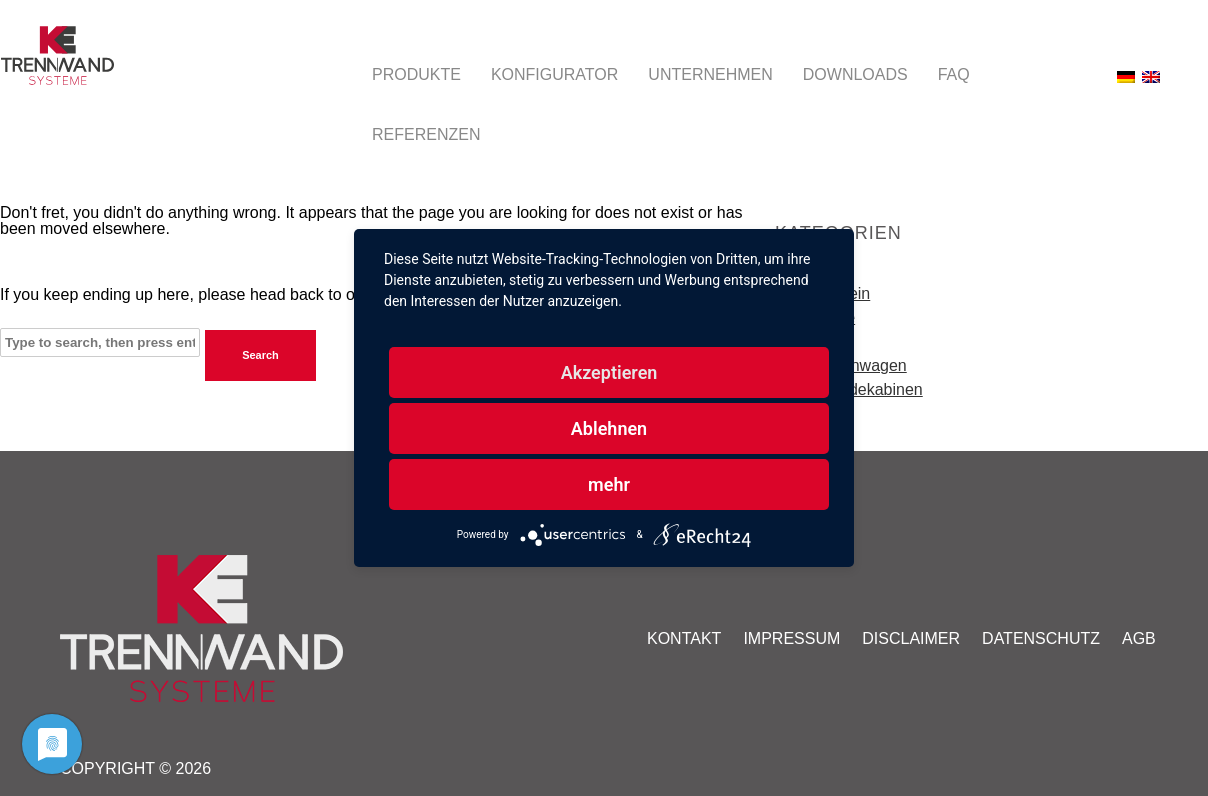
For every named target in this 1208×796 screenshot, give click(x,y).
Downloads (855, 74)
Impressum (791, 638)
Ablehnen (609, 428)
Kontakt (684, 638)
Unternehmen (710, 74)
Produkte (416, 74)
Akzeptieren (609, 372)
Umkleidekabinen (861, 389)
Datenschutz (1041, 638)
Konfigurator (554, 74)
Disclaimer (911, 638)
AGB (1139, 638)
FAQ (954, 74)
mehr (609, 484)
